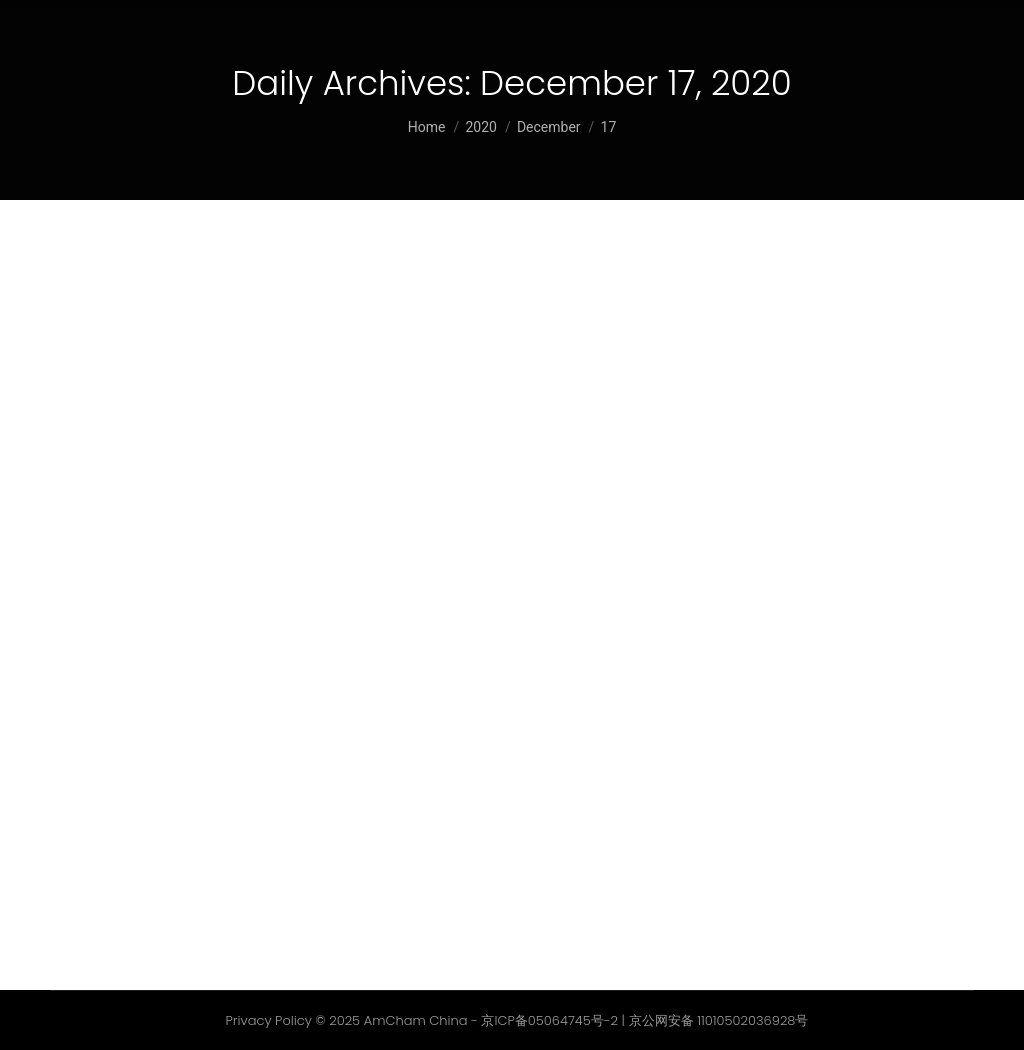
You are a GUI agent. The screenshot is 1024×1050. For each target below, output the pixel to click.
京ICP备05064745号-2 (549, 1020)
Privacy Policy (269, 1020)
